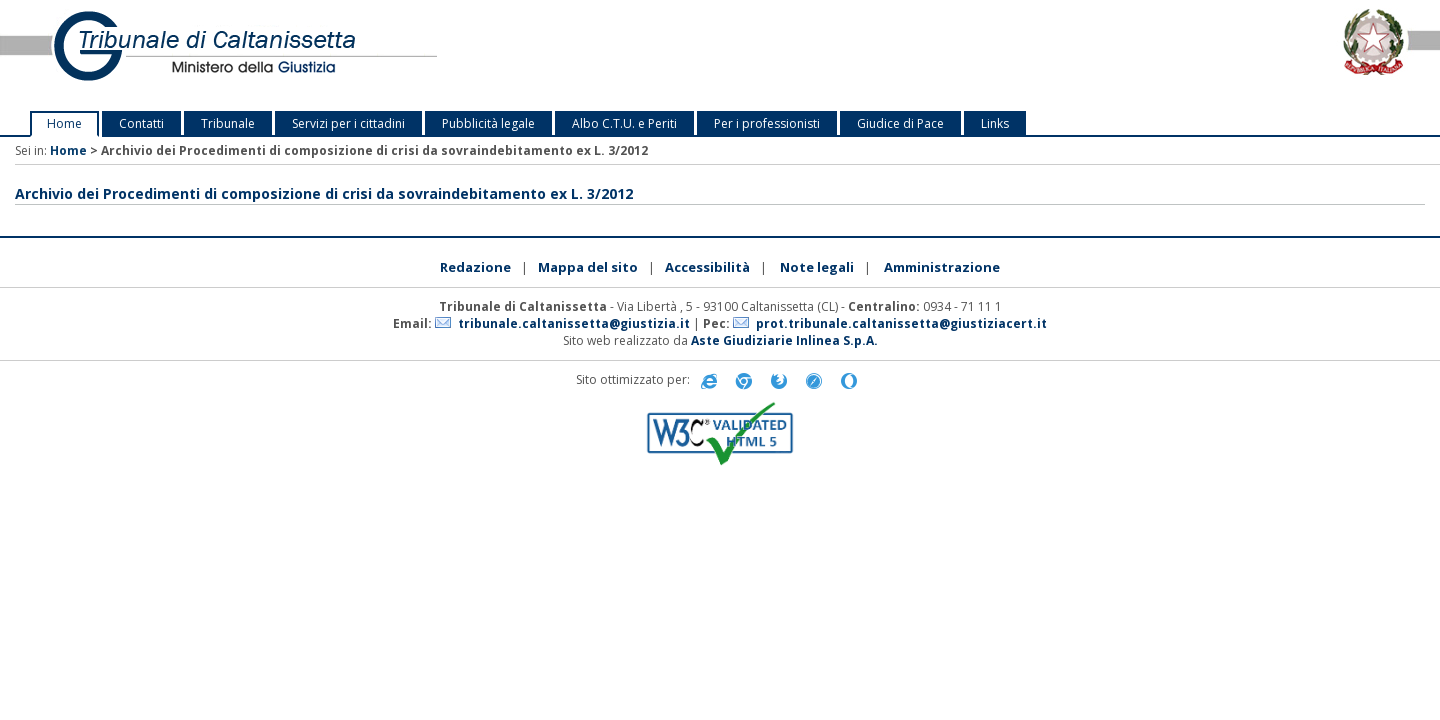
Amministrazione (942, 267)
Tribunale (228, 123)
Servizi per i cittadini (348, 123)
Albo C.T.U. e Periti (624, 123)
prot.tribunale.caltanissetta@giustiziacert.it (901, 323)
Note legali (817, 267)
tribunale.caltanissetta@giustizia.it (574, 323)
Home (64, 123)
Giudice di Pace (900, 123)
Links (995, 123)
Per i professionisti (767, 123)
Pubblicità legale (488, 123)
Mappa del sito (588, 267)
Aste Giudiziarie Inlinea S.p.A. (784, 340)
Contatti (141, 123)
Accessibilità (707, 267)
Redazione (475, 267)
